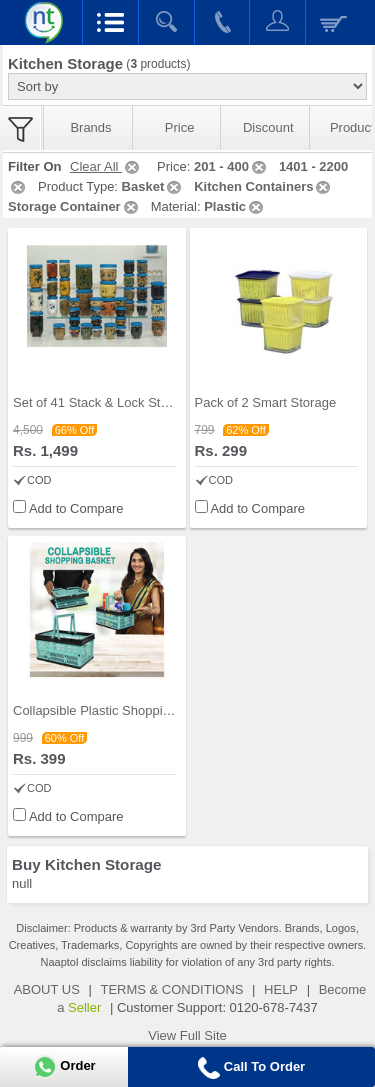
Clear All (106, 166)
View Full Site (187, 1035)
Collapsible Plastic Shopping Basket (116, 710)
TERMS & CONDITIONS (171, 989)
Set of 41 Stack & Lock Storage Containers (136, 402)
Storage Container (74, 206)
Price (180, 127)
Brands (90, 127)
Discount (268, 127)
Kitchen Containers (263, 186)
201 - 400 (231, 166)
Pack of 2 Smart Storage (266, 402)
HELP (281, 989)
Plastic (235, 206)
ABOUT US (47, 989)
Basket (153, 186)
